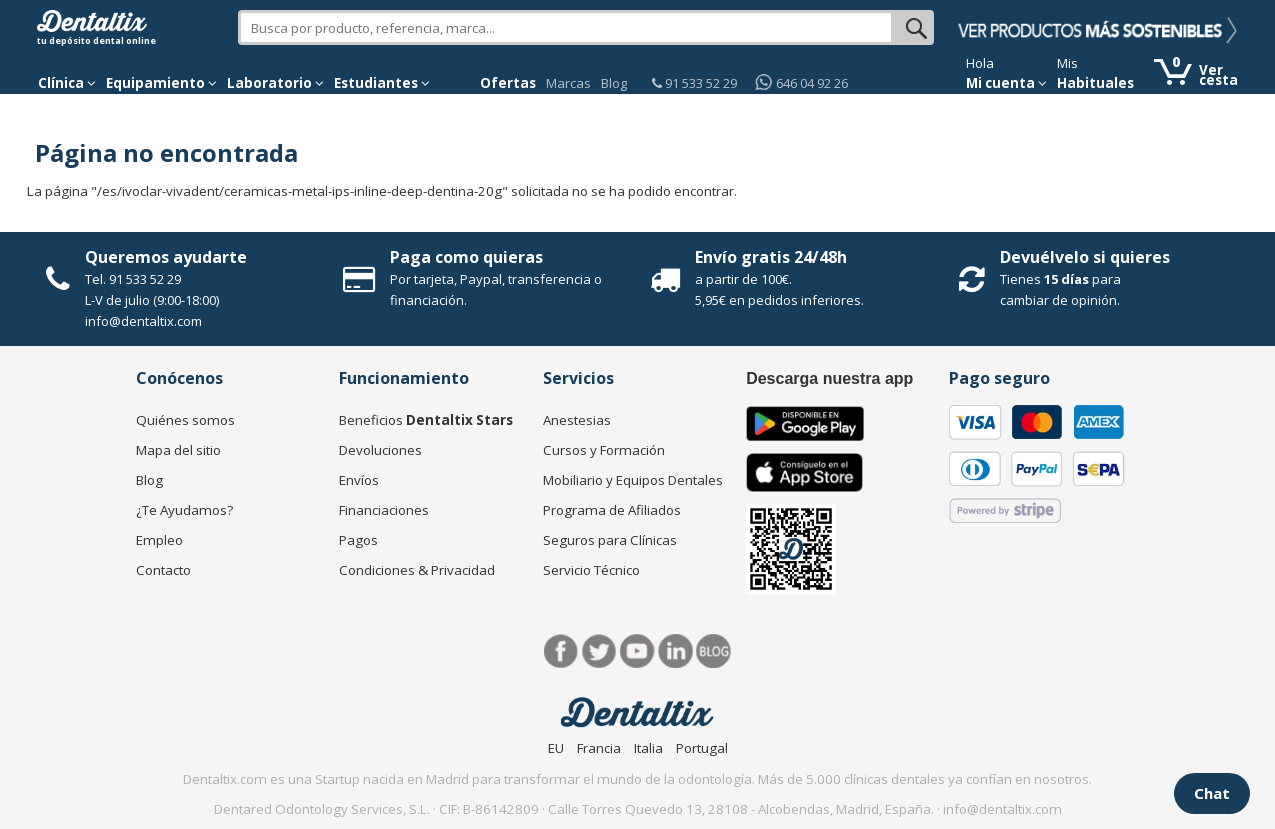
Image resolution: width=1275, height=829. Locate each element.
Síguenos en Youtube (637, 651)
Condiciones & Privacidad (417, 570)
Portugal (702, 748)
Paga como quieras (466, 257)
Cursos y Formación (604, 450)
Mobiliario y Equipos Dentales (633, 480)
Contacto (163, 570)
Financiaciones (384, 510)
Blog (614, 83)
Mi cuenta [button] (1006, 83)
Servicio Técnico (591, 570)
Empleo (159, 540)
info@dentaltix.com (143, 321)
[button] (67, 83)
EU (556, 748)
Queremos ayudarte (166, 257)
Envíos (359, 480)
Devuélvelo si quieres (1085, 257)
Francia (599, 748)
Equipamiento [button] (161, 83)
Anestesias (577, 420)
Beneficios (426, 420)
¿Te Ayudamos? (184, 510)
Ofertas (508, 83)
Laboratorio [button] (275, 83)
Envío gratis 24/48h (771, 257)
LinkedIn (675, 651)
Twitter (599, 651)
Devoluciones (380, 450)
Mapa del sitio (178, 450)
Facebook (561, 651)
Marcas (568, 83)
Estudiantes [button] (382, 83)
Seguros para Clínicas (610, 540)
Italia (648, 748)
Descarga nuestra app (829, 378)
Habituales (1095, 83)
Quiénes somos (185, 420)
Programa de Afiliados (612, 510)
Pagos (358, 540)
